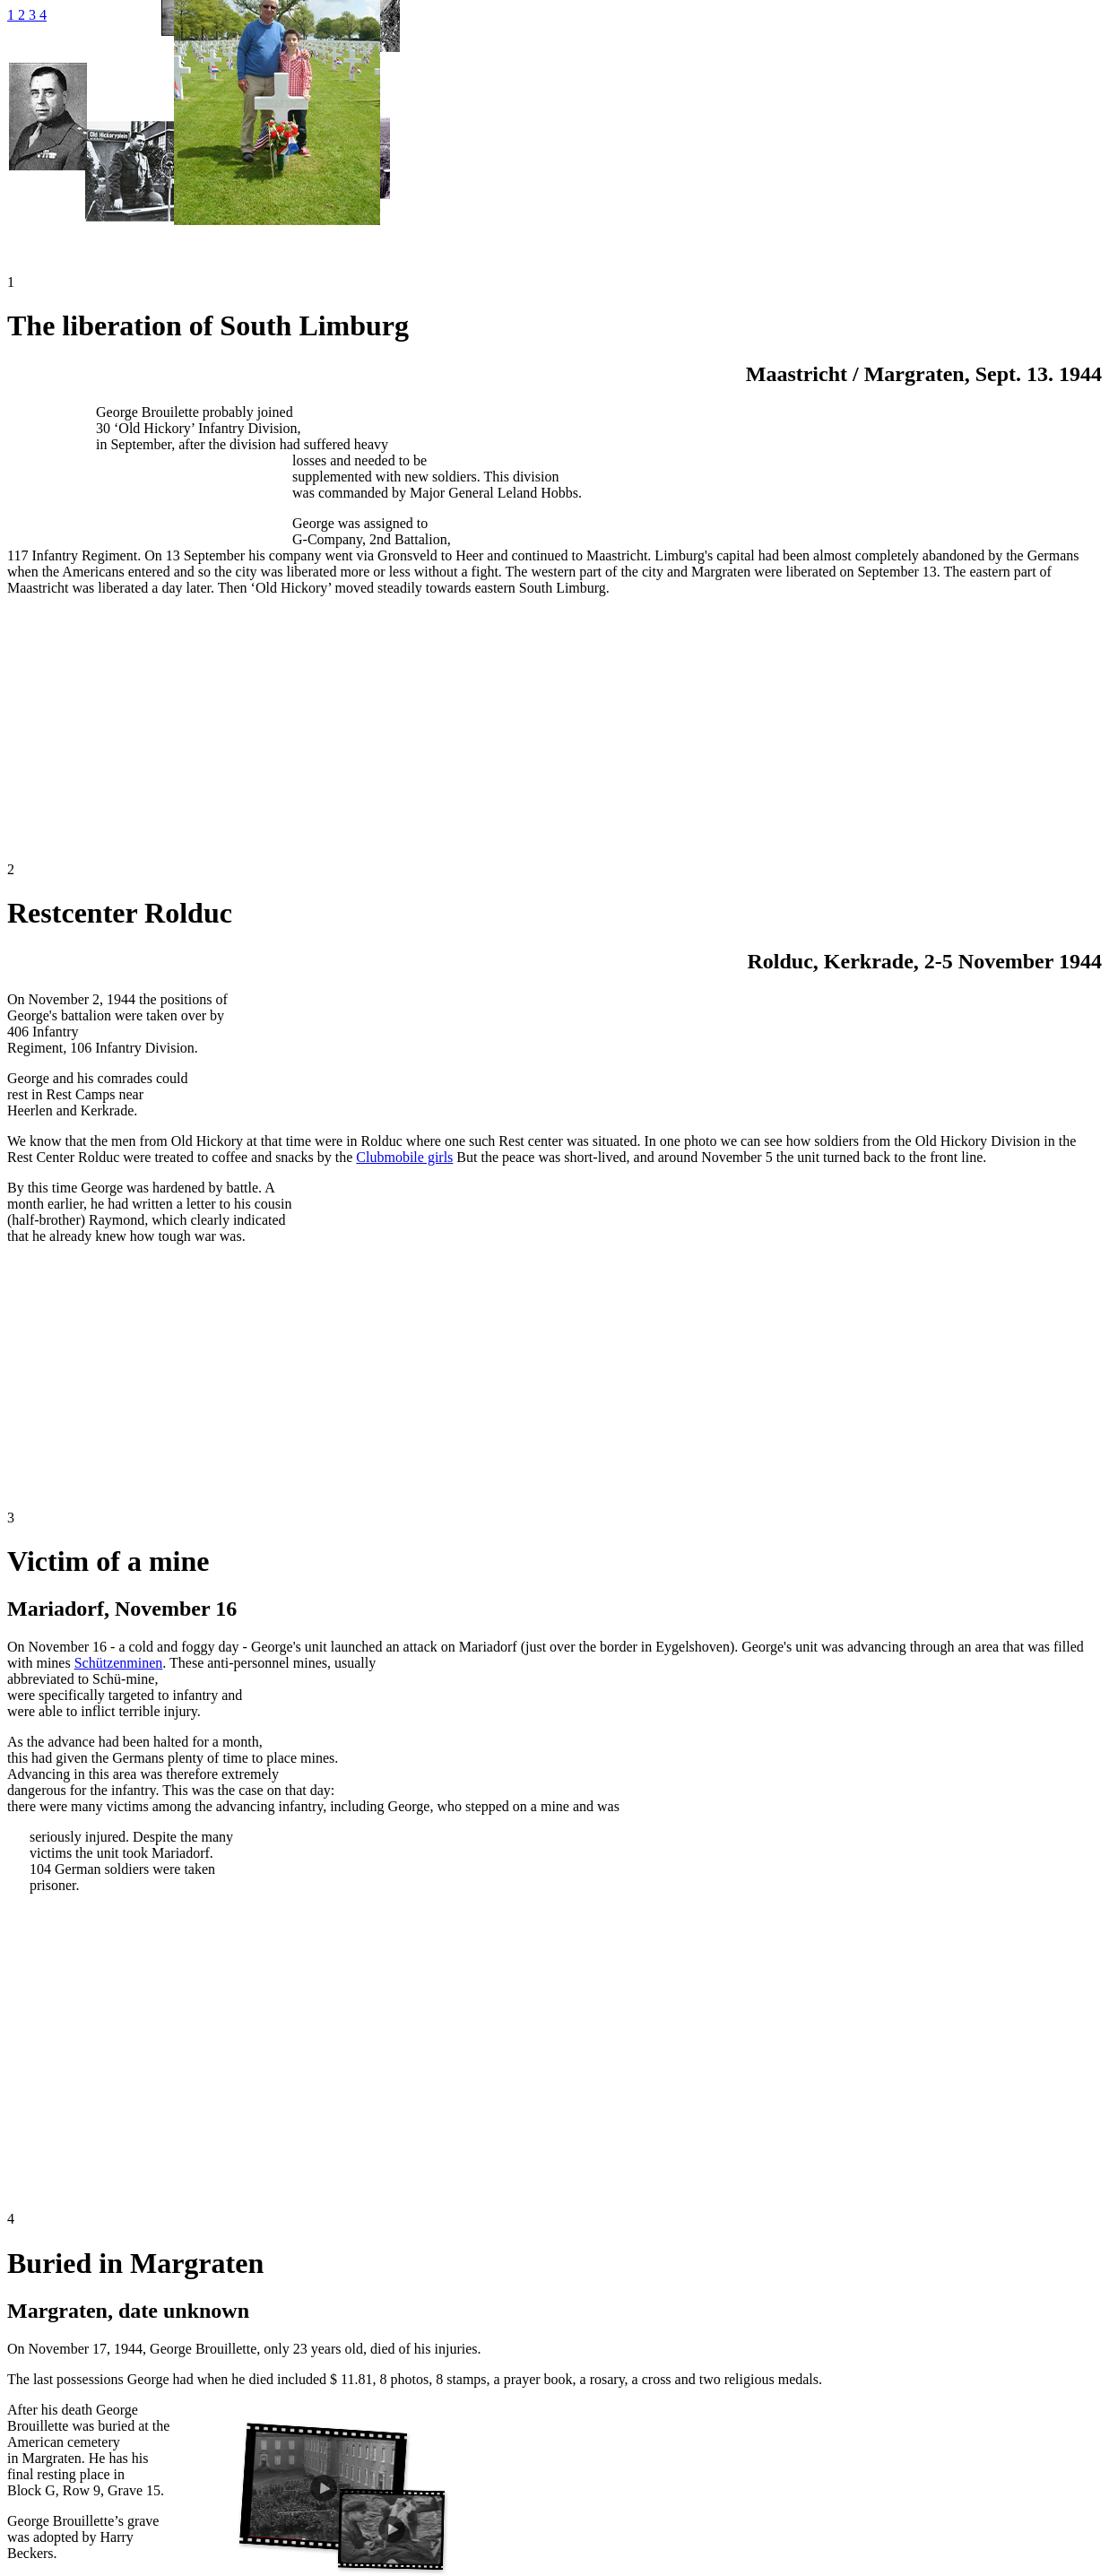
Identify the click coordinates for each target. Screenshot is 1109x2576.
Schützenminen (118, 1662)
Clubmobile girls (404, 1157)
